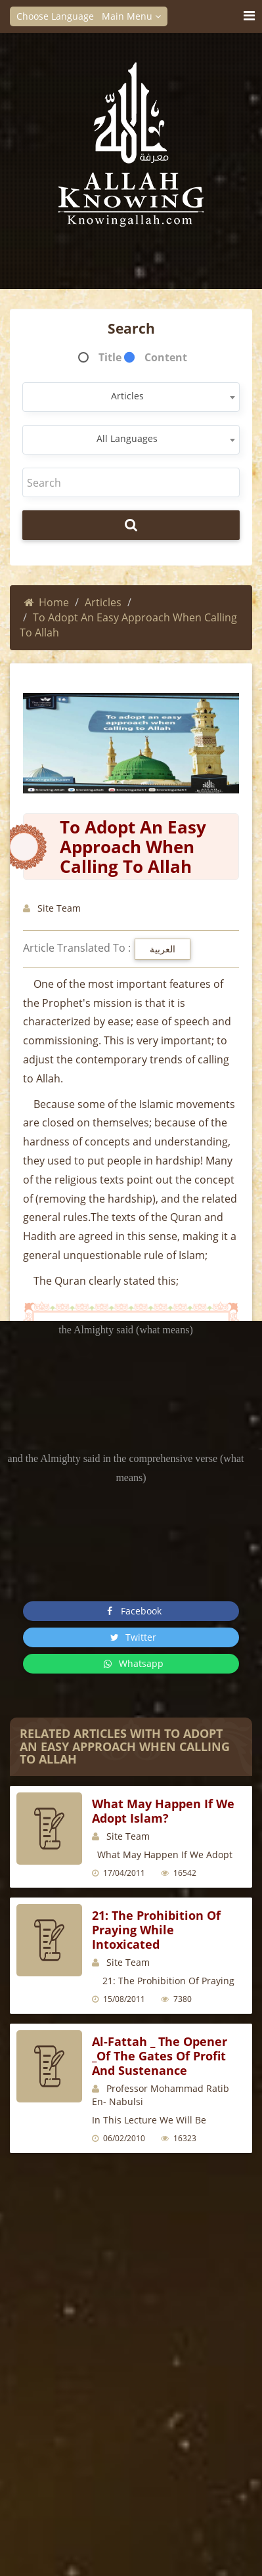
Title (109, 357)
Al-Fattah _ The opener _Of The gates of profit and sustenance (159, 2055)
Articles (103, 602)
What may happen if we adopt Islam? (163, 1811)
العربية (162, 949)
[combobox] (131, 397)
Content (165, 357)
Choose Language (59, 16)
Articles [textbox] (127, 395)
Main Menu (131, 16)
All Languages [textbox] (127, 438)
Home (46, 602)
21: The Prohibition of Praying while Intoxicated (156, 1929)
